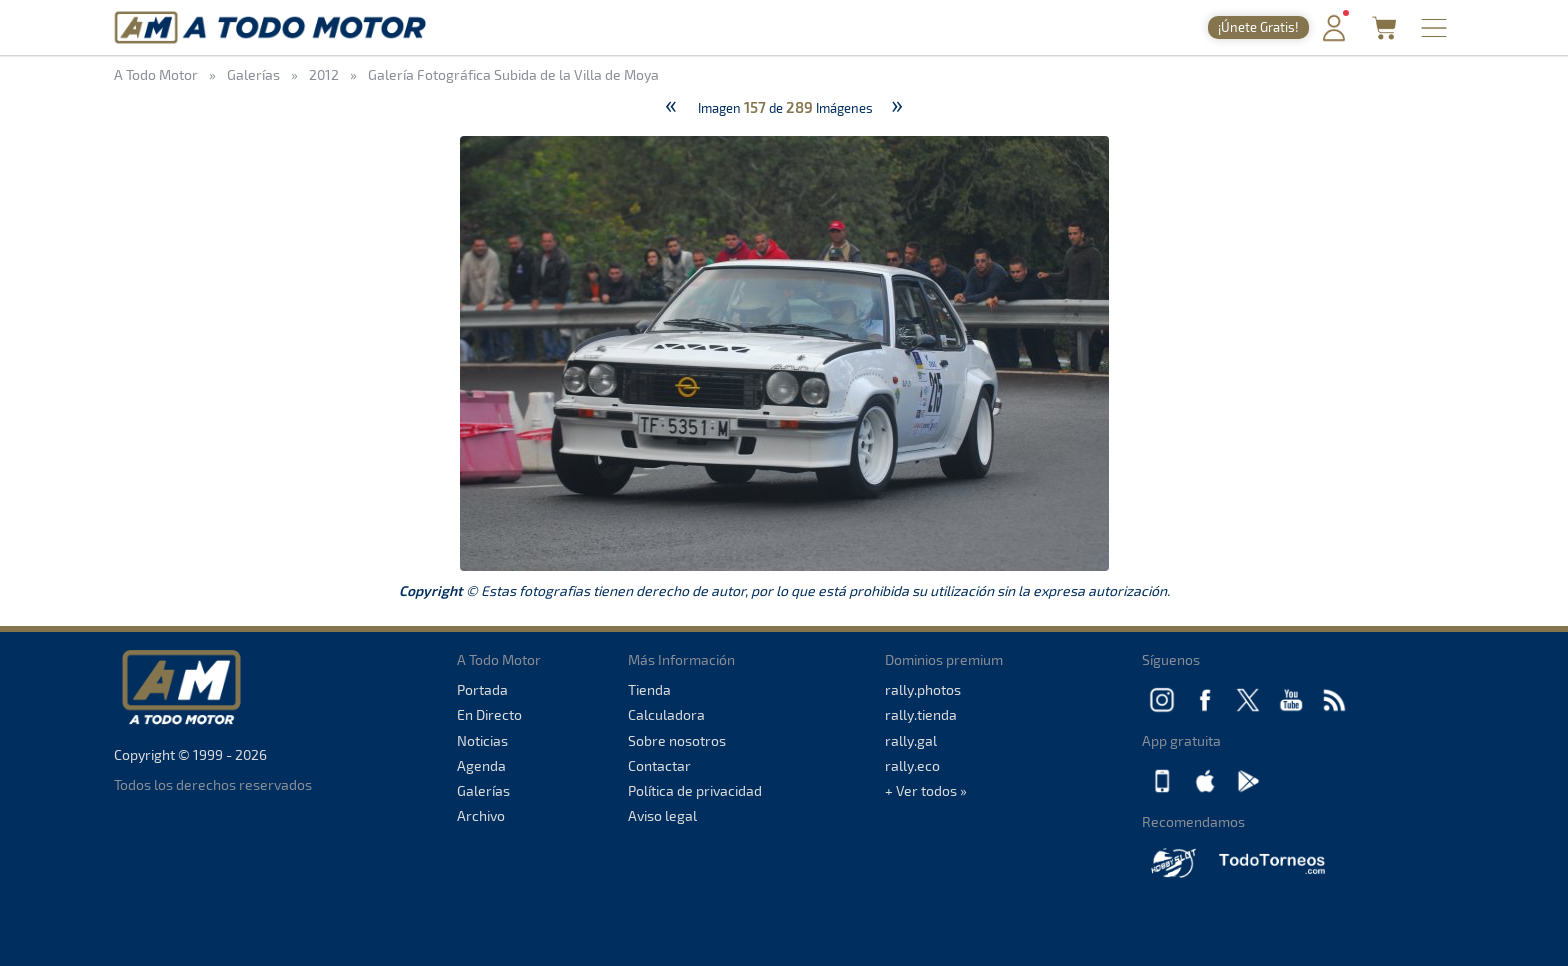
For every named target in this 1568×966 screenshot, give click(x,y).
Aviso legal (662, 815)
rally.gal (911, 740)
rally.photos (923, 689)
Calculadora (666, 714)
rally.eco (912, 765)
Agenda (481, 765)
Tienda (649, 689)
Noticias (482, 740)
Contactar (659, 765)
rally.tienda (921, 714)
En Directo (489, 714)
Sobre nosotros (677, 740)
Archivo (481, 815)
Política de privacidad (695, 790)
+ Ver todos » (926, 790)
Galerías (483, 790)
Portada (482, 689)
